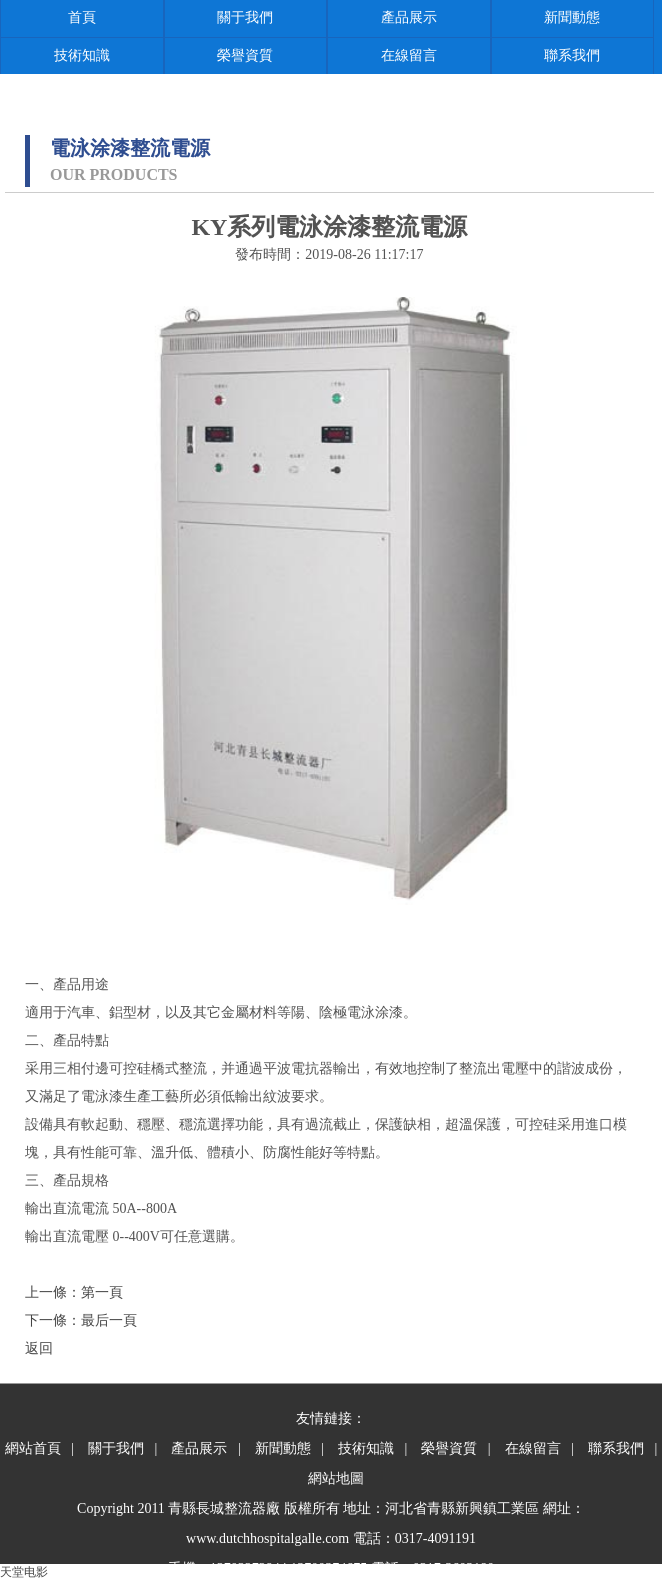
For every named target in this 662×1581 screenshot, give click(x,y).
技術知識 (82, 55)
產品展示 (409, 17)
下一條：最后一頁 (81, 1320)
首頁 (82, 17)
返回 (39, 1348)
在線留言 (409, 55)
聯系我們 (572, 55)
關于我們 (245, 17)
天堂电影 (24, 1572)
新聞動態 (572, 17)
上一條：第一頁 (74, 1292)
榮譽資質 (245, 55)
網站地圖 (336, 1478)
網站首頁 (33, 1448)
